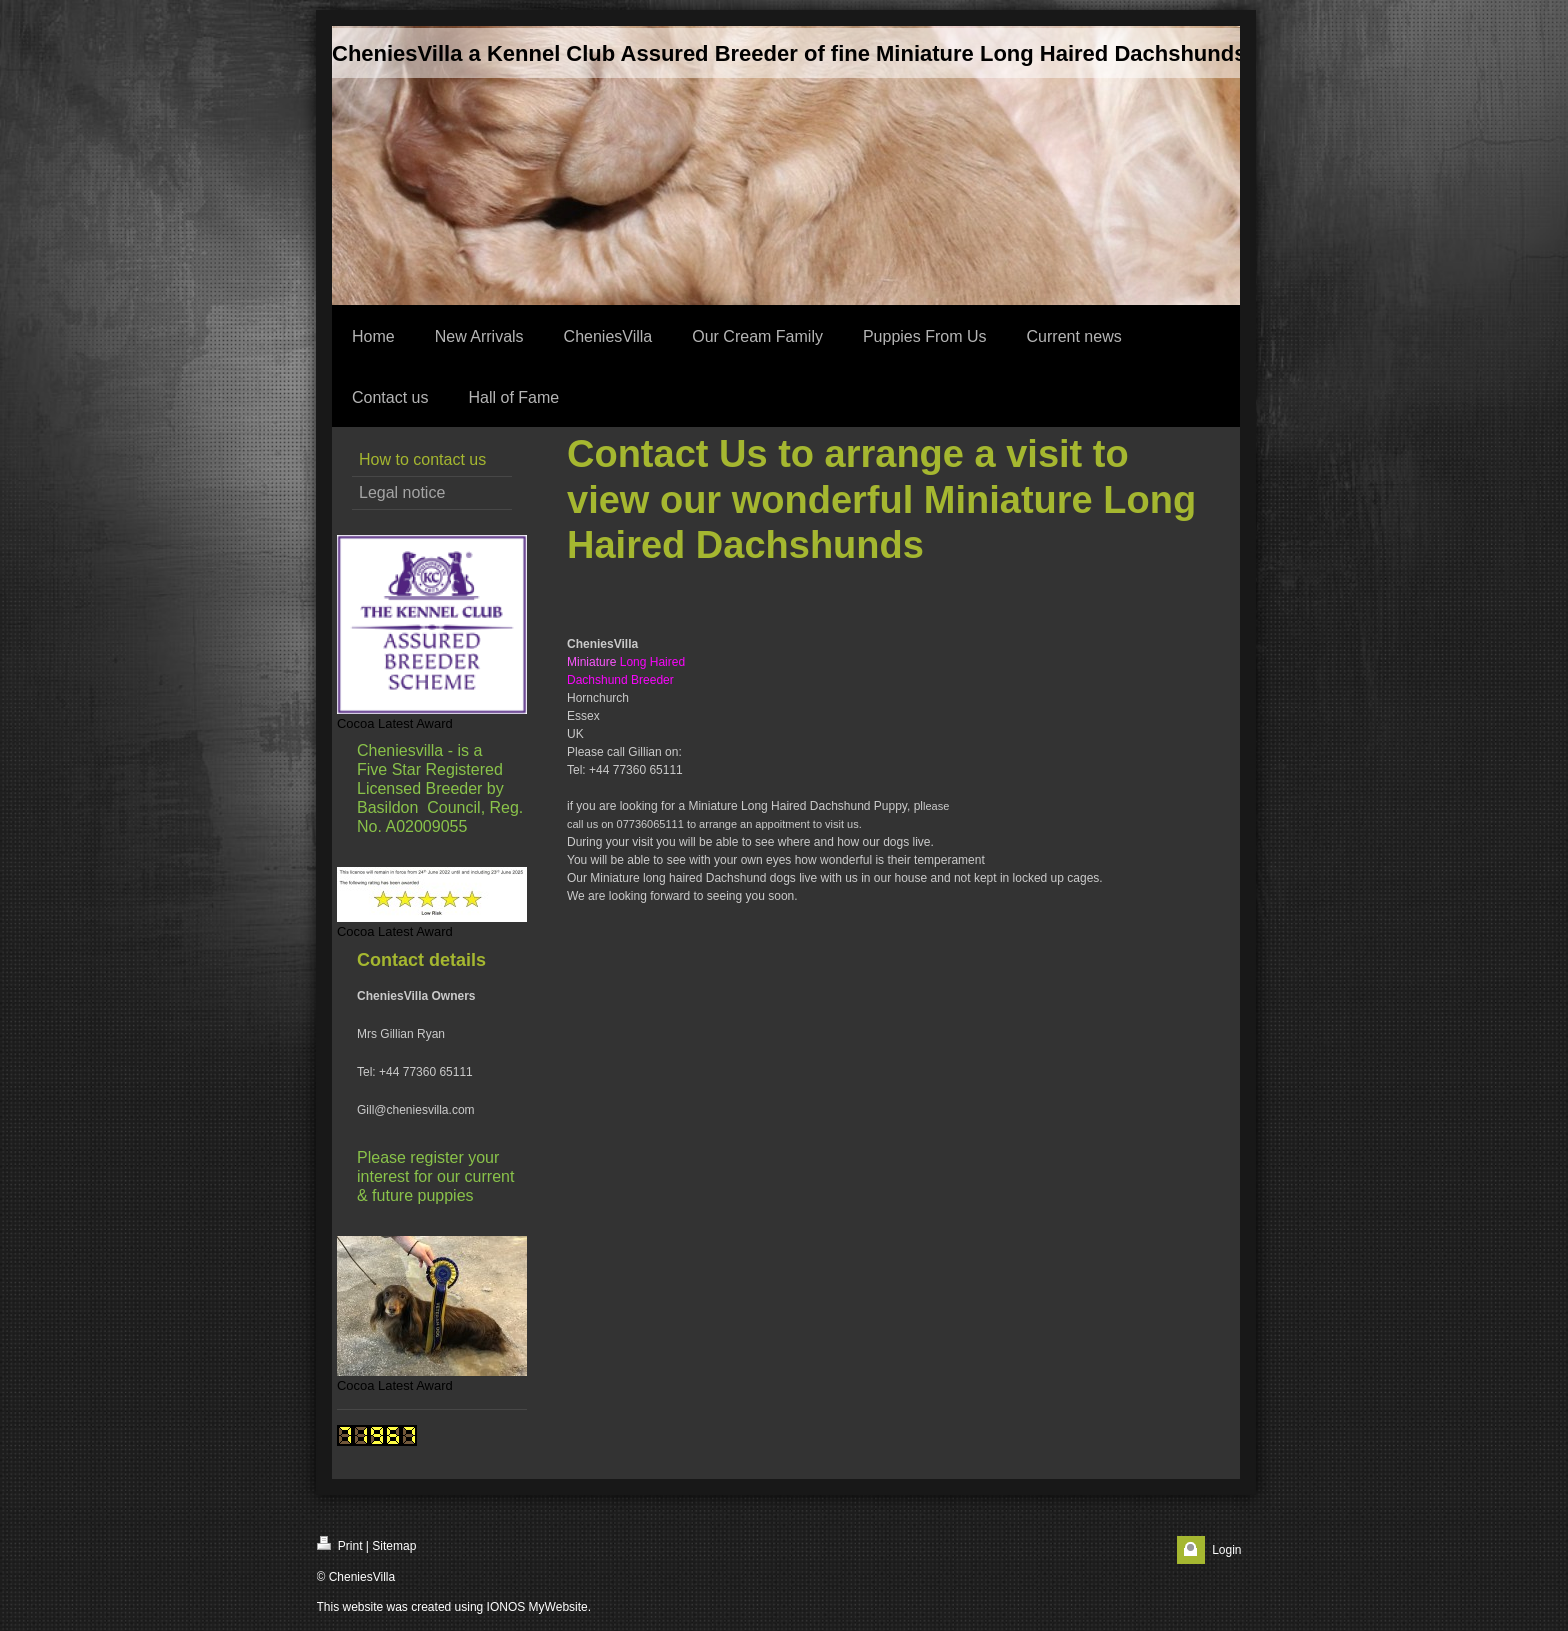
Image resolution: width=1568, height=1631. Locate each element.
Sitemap (394, 1546)
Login (1226, 1550)
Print (340, 1544)
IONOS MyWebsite (537, 1607)
